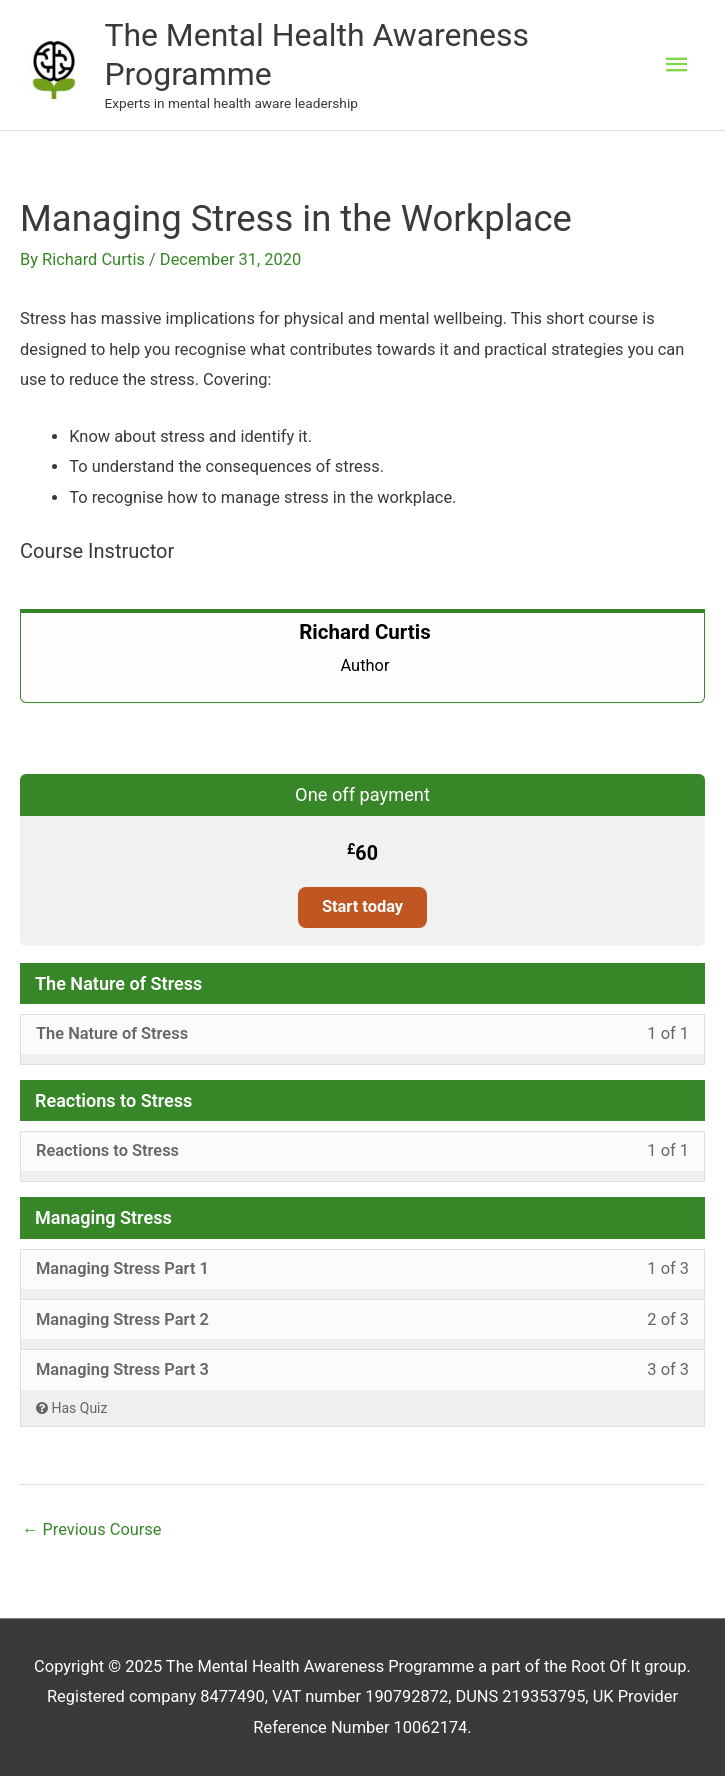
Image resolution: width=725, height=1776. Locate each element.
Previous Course (92, 1529)
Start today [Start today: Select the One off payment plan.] (362, 906)
